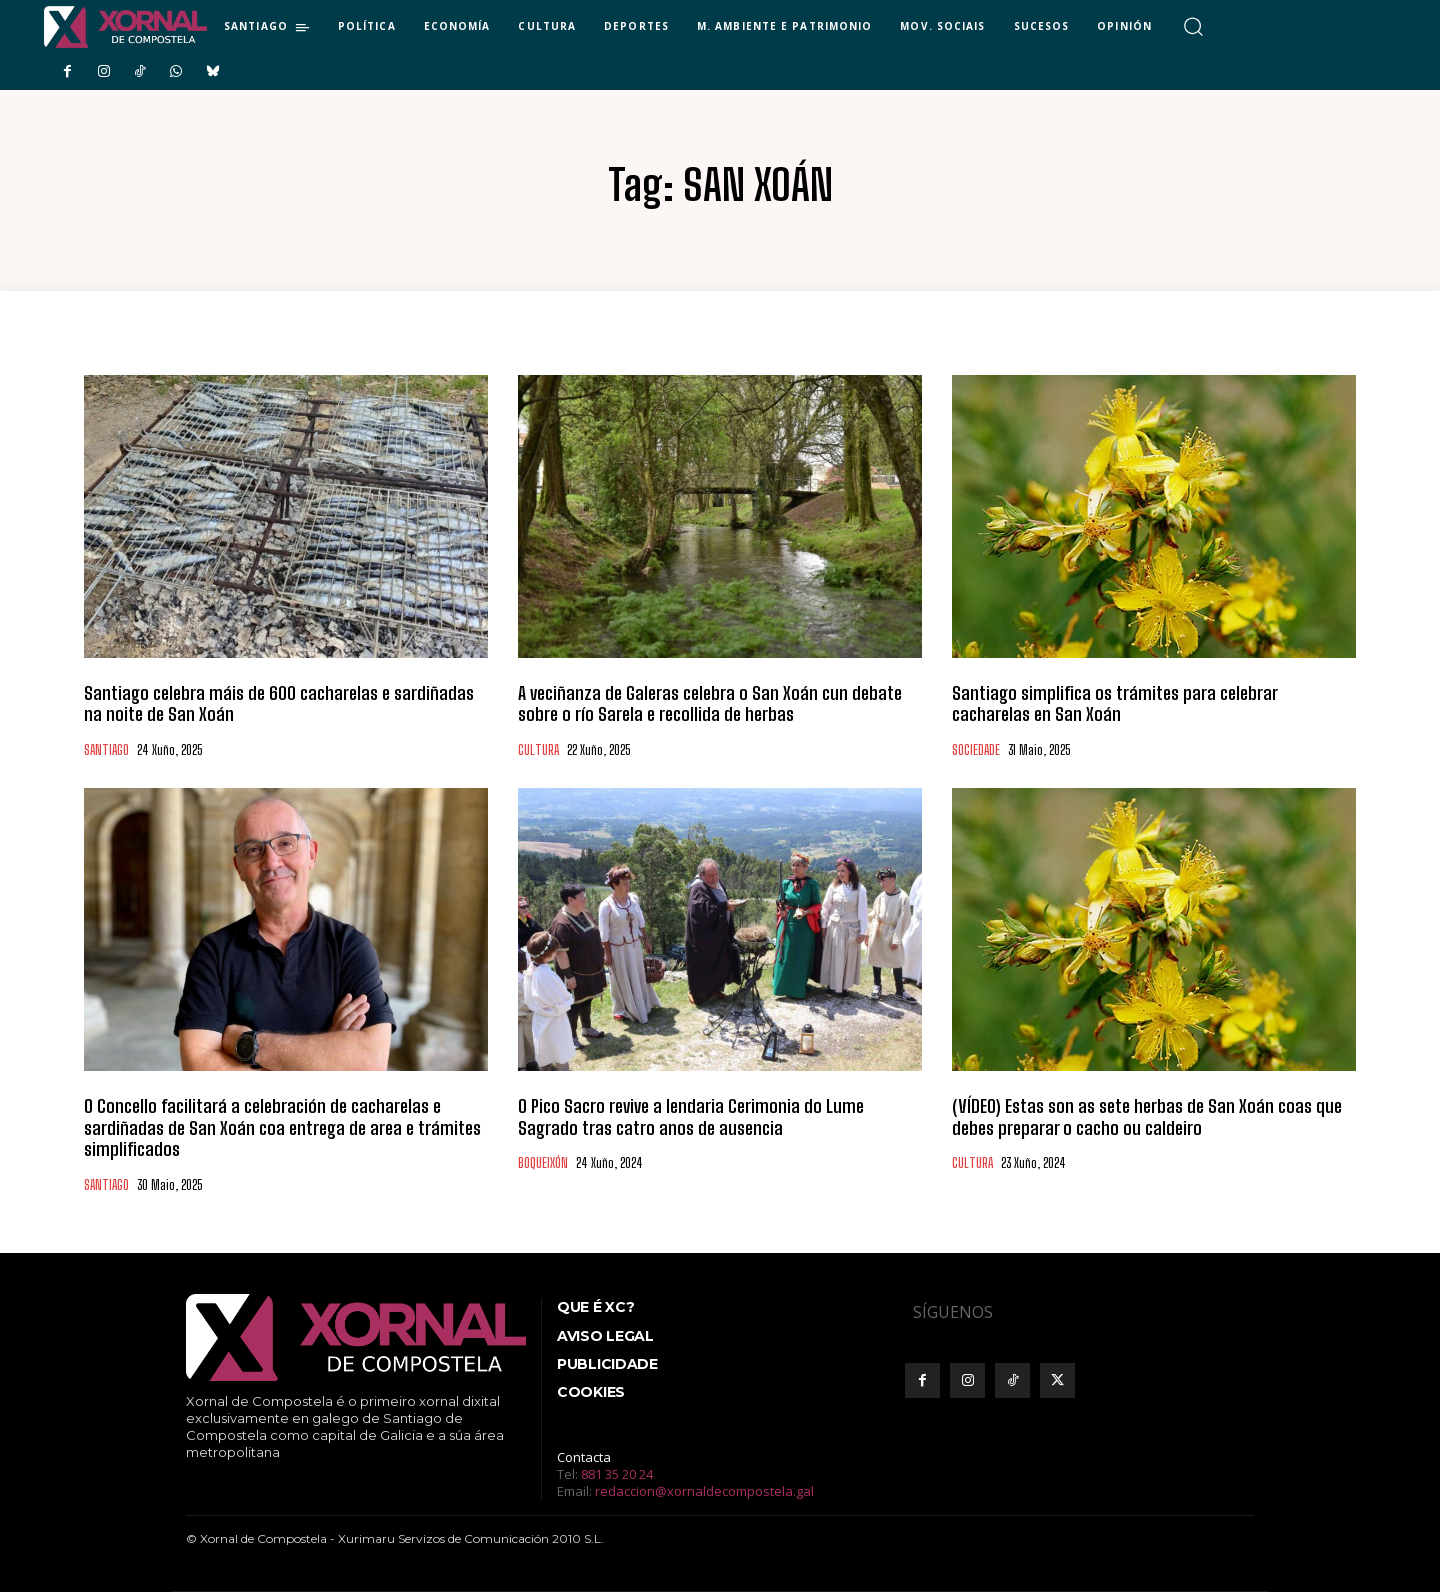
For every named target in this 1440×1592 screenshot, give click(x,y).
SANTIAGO (106, 750)
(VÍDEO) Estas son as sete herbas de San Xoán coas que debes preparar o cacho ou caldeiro (1147, 1117)
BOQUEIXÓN (543, 1163)
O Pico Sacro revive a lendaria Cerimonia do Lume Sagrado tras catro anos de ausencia (691, 1117)
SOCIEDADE (976, 750)
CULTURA (538, 750)
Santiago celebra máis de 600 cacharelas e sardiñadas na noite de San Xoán (279, 704)
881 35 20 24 (617, 1474)
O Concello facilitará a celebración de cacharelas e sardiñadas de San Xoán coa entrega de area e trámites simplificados (282, 1127)
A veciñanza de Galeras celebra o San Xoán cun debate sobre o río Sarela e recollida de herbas (710, 704)
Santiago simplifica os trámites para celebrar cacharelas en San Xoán (1115, 704)
